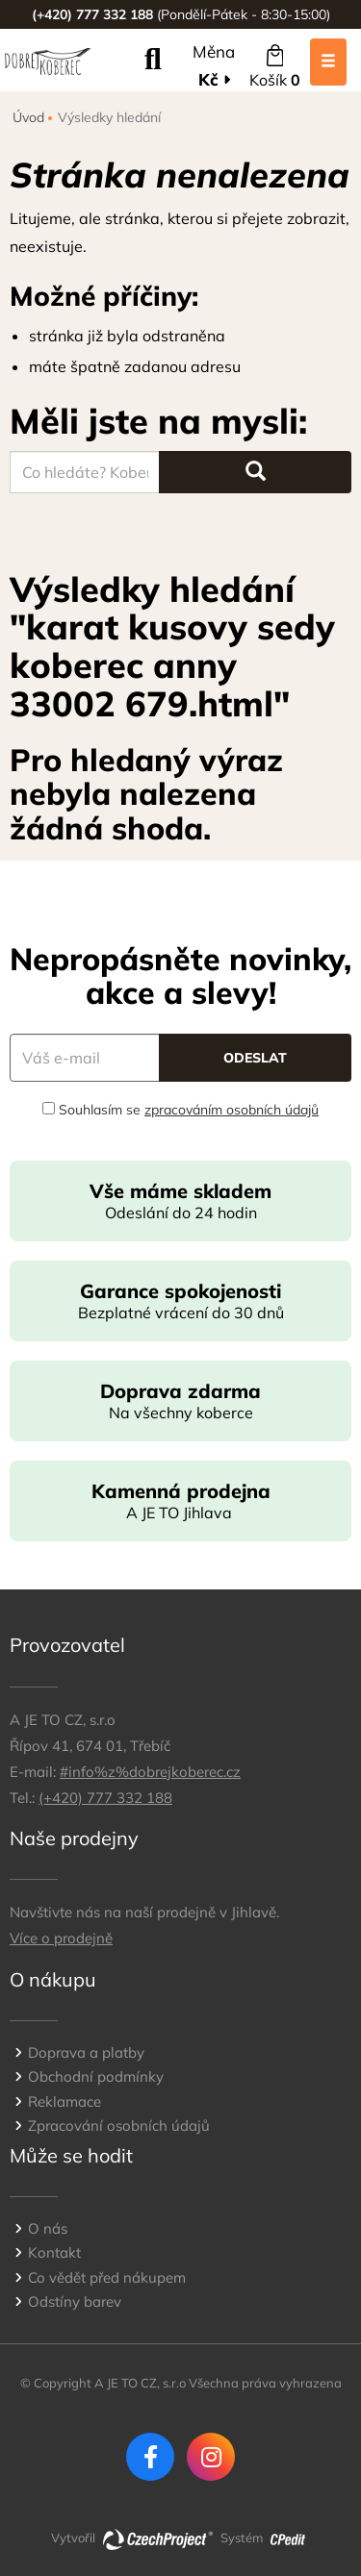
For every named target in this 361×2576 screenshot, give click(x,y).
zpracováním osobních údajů (231, 1109)
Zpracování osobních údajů (119, 2125)
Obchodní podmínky (96, 2076)
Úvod (28, 117)
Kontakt (54, 2252)
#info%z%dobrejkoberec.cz (150, 1772)
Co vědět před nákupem (107, 2277)
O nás (47, 2228)
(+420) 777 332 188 (105, 1797)
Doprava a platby (86, 2052)
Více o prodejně (61, 1938)
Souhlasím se (180, 1109)
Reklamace (64, 2101)
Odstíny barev (74, 2301)
